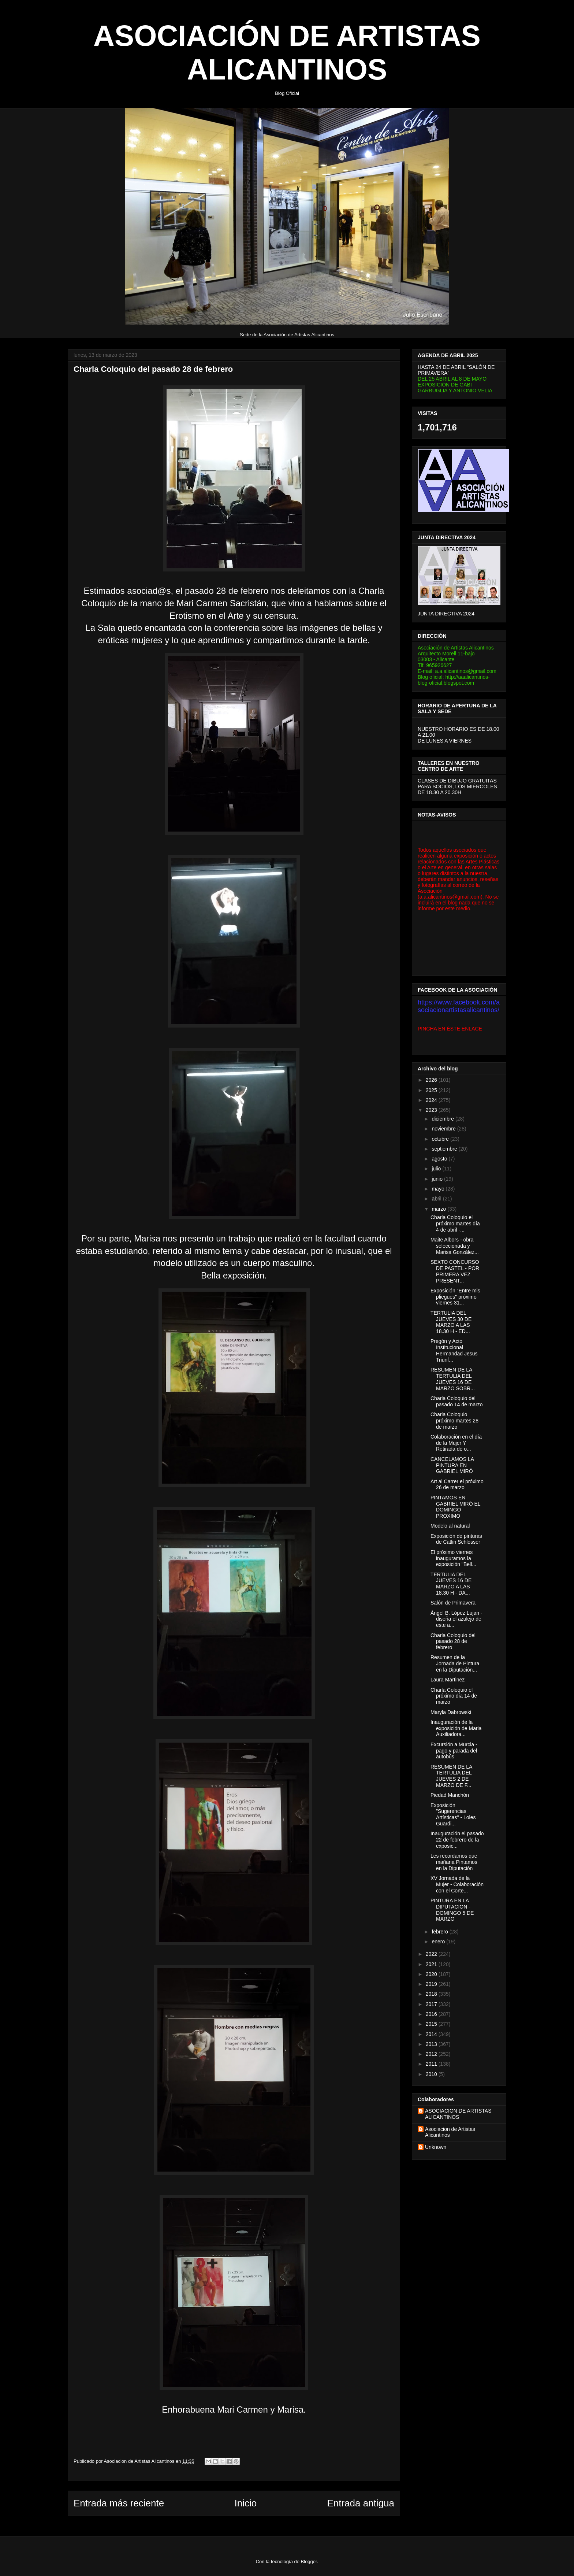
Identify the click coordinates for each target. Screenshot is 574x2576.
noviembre (444, 1129)
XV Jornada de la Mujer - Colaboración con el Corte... (457, 1884)
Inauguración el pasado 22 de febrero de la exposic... (457, 1840)
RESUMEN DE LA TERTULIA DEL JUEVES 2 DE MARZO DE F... (451, 1776)
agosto (440, 1159)
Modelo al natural (450, 1526)
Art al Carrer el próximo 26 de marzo (457, 1484)
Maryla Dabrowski (450, 1712)
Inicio (245, 2503)
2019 (432, 1984)
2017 (432, 2004)
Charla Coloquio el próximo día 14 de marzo (453, 1696)
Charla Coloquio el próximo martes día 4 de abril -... (455, 1223)
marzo (439, 1209)
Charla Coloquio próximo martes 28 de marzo (454, 1420)
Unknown (435, 2147)
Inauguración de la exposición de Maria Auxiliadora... (456, 1728)
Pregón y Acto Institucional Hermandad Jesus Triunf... (454, 1350)
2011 (432, 2064)
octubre (441, 1139)
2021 (432, 1964)
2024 (432, 1100)
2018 (432, 1994)
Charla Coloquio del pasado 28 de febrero (453, 1641)
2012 (432, 2054)
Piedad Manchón (449, 1795)
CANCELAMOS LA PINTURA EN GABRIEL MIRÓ (452, 1465)
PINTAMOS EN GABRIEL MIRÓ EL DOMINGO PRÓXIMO (455, 1507)
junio (438, 1179)
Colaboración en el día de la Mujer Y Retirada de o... (456, 1443)
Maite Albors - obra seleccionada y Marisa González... (454, 1246)
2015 (432, 2024)
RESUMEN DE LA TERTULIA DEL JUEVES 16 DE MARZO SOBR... (452, 1379)
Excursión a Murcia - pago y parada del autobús (453, 1751)
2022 (432, 1954)
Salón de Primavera (453, 1603)
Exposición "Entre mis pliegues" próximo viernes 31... (455, 1297)
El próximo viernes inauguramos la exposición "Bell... (453, 1558)
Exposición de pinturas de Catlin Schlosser (456, 1539)
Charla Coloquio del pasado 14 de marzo (456, 1401)
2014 (432, 2034)
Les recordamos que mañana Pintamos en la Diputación (453, 1862)
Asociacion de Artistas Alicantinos (450, 2132)
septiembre (445, 1149)
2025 (432, 1090)
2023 (432, 1110)
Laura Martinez (447, 1680)
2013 (432, 2044)
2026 (432, 1080)
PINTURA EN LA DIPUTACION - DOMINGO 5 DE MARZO (452, 1910)
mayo (439, 1189)
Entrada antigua (360, 2503)
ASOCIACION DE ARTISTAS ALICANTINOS (458, 2114)
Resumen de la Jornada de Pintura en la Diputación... (454, 1663)
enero (439, 1941)
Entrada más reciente (119, 2503)
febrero (440, 1932)
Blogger (309, 2561)
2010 (432, 2074)
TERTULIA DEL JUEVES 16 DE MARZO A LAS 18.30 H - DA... (450, 1584)
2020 (432, 1974)
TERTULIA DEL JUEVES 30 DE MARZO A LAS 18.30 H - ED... (450, 1322)
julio (437, 1169)
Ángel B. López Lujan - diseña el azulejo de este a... (456, 1619)
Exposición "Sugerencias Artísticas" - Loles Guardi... (453, 1814)
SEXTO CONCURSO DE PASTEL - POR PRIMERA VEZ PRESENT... (454, 1271)
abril (437, 1199)
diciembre (443, 1119)
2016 (432, 2014)
